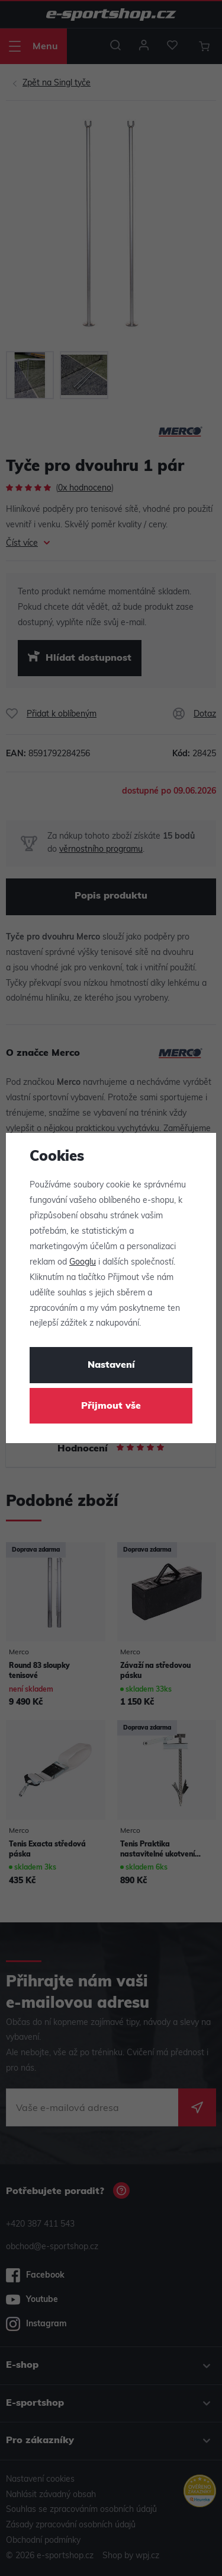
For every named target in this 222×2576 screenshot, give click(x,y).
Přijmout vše (111, 1406)
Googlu (82, 1262)
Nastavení (111, 1365)
